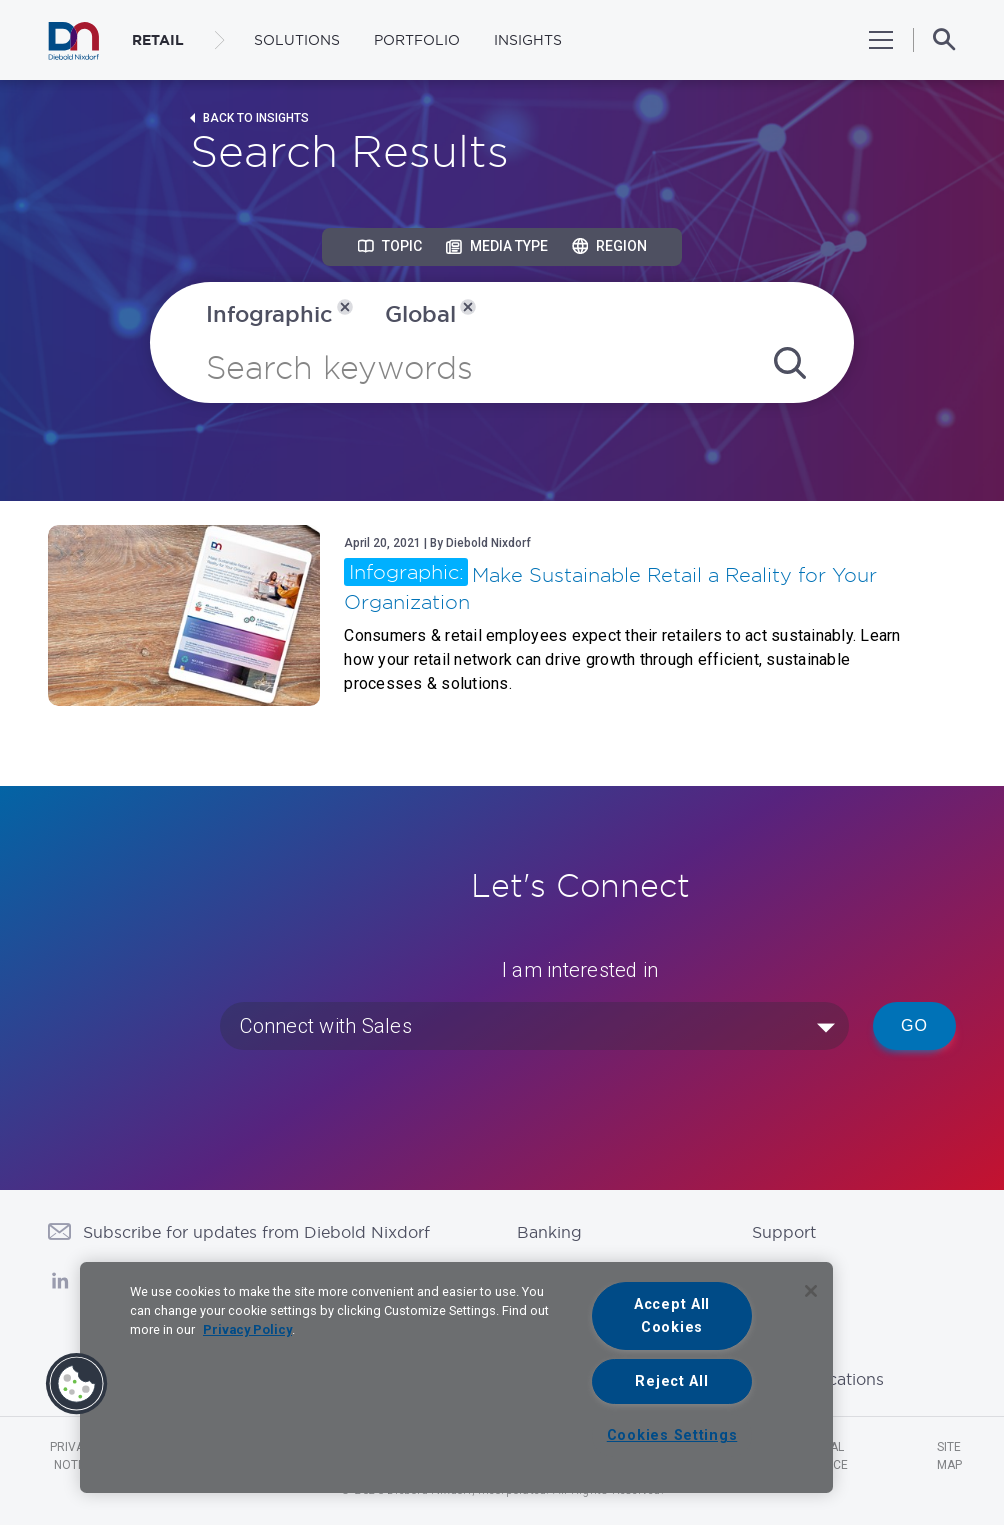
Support (784, 1232)
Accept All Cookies (672, 1316)
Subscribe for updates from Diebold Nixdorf (256, 1232)
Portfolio (417, 40)
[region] (456, 1377)
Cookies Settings (672, 1435)
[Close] (811, 1291)
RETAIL (158, 40)
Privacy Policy (247, 1329)
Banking (549, 1232)
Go (914, 1025)
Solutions (297, 40)
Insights (528, 40)
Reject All (671, 1381)
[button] (77, 1384)
